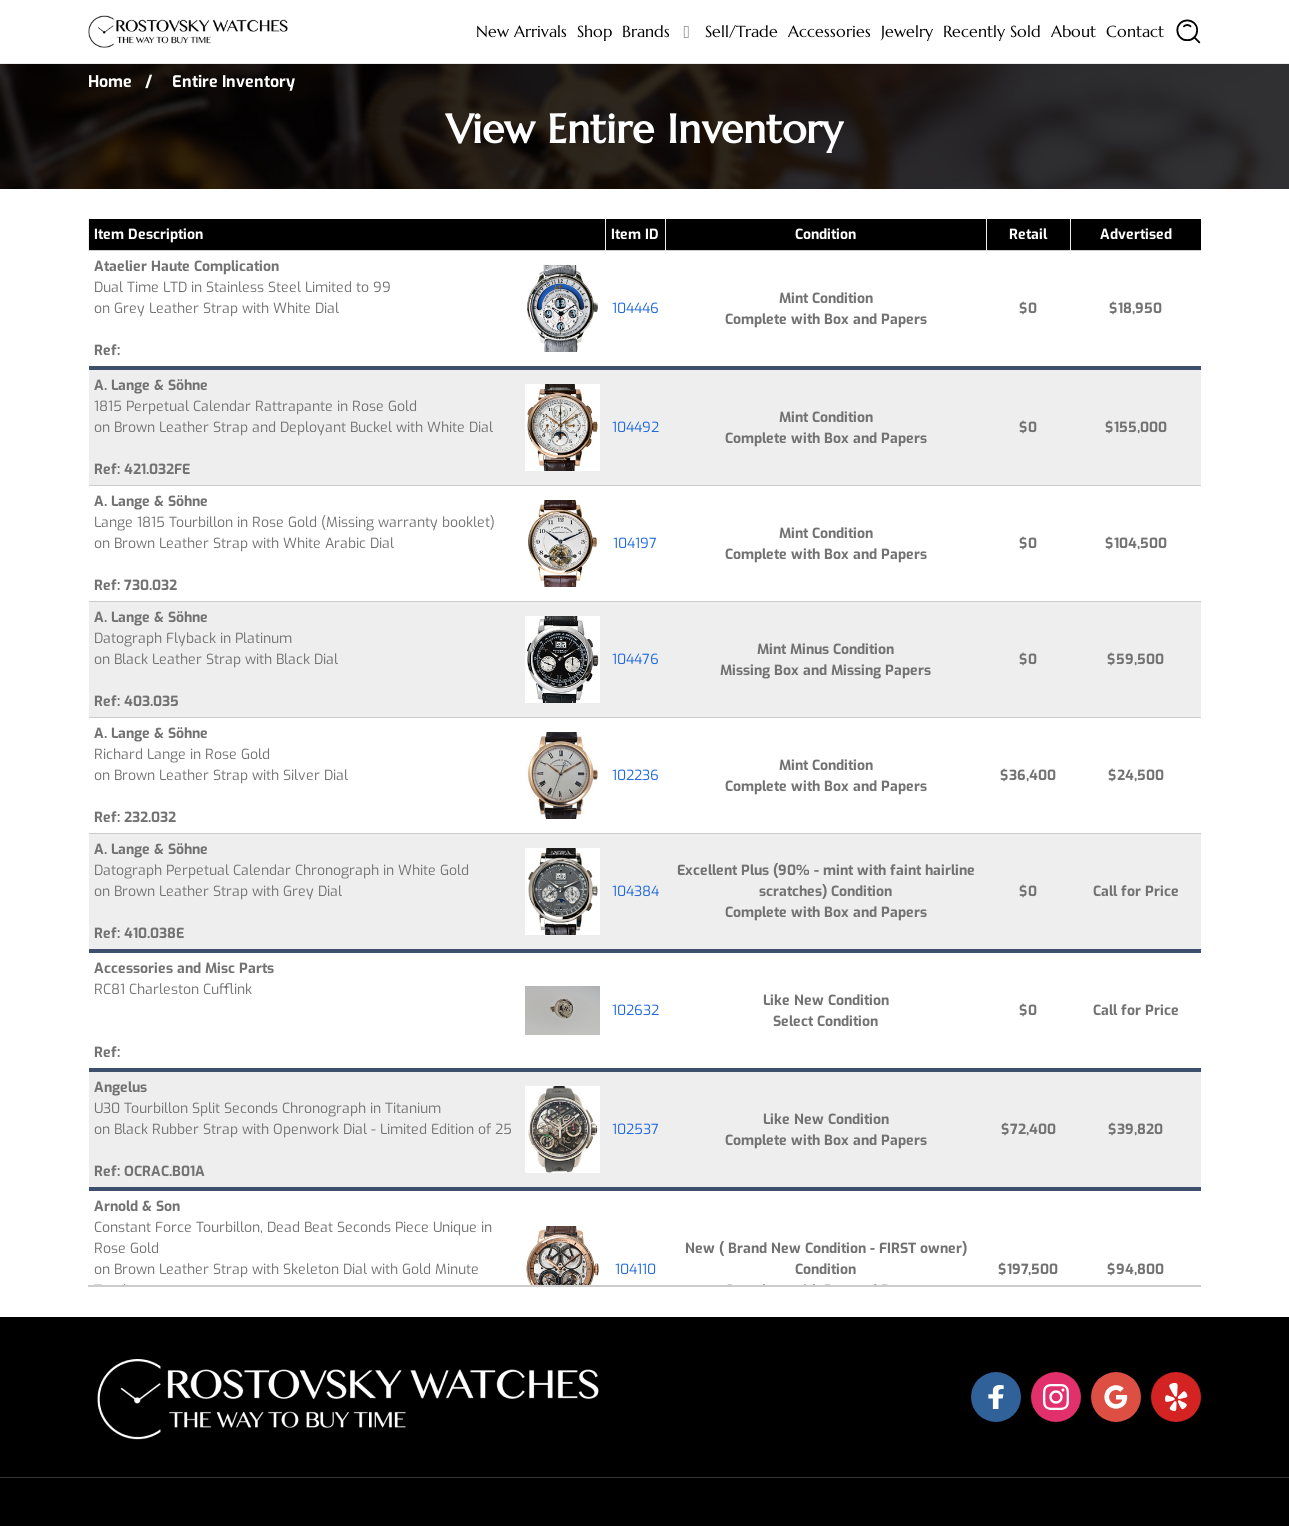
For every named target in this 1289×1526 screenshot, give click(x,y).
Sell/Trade (741, 31)
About (1073, 31)
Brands (646, 31)
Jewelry (907, 31)
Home (110, 81)
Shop (594, 31)
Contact (1135, 31)
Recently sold (992, 31)
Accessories (829, 31)
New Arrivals (521, 31)
